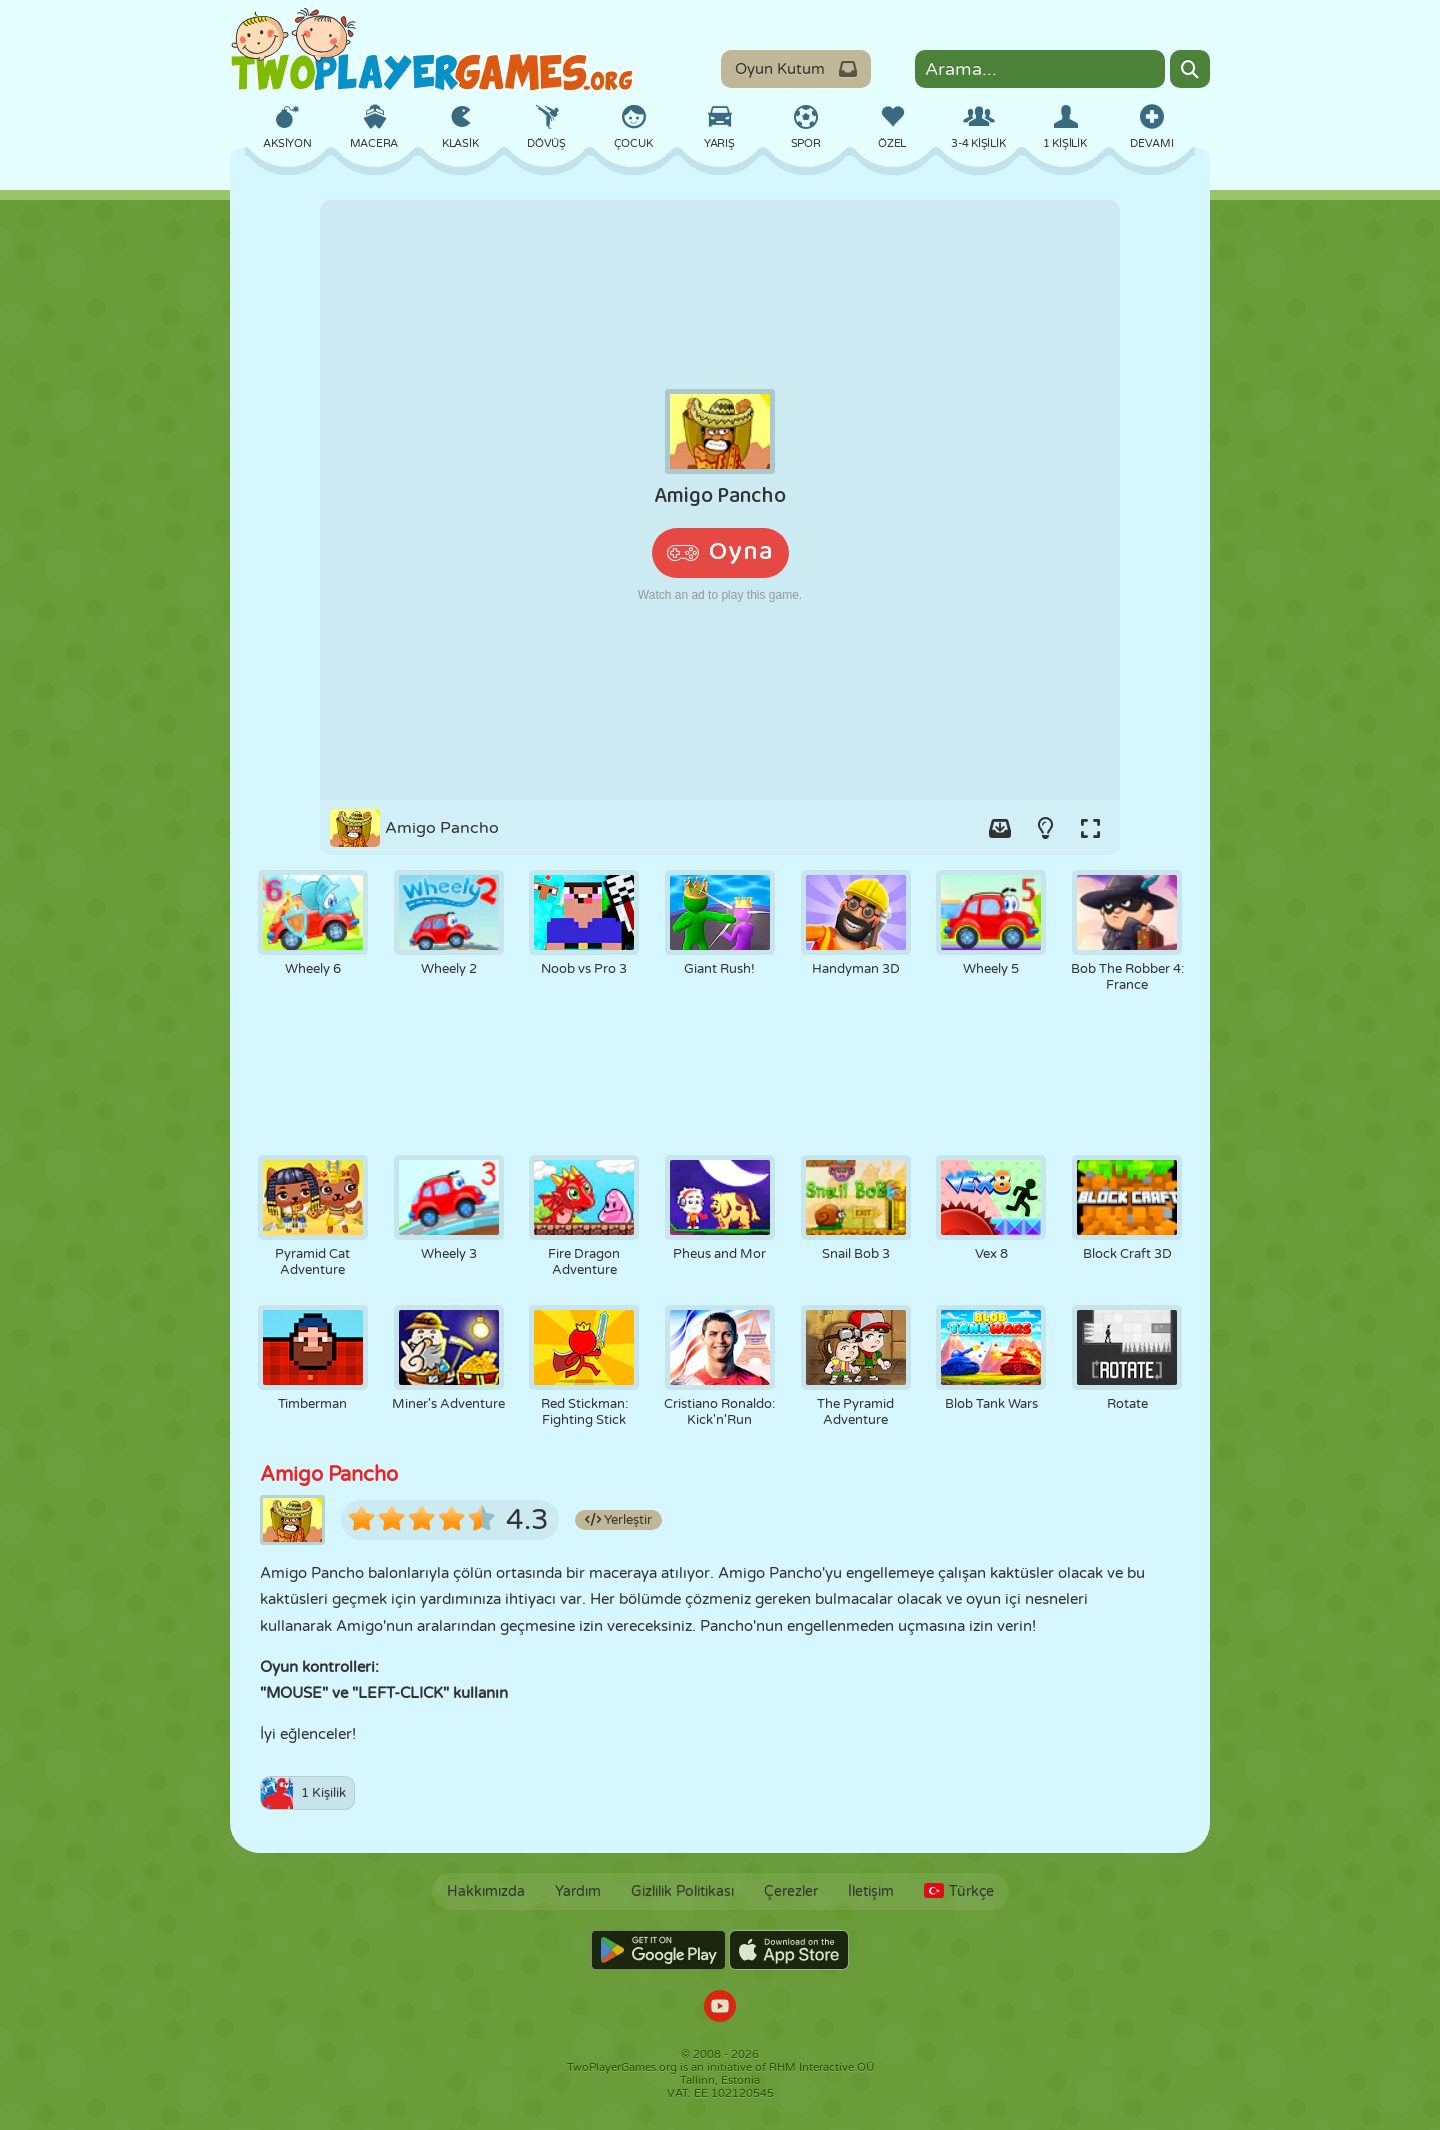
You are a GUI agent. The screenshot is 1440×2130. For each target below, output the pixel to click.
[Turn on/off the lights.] (1045, 828)
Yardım (578, 1891)
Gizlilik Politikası (682, 1891)
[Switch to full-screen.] (1090, 828)
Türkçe (959, 1891)
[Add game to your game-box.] (1000, 828)
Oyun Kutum (796, 69)
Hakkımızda (486, 1891)
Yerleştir (618, 1520)
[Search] (1190, 69)
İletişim (871, 1891)
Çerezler (791, 1891)
